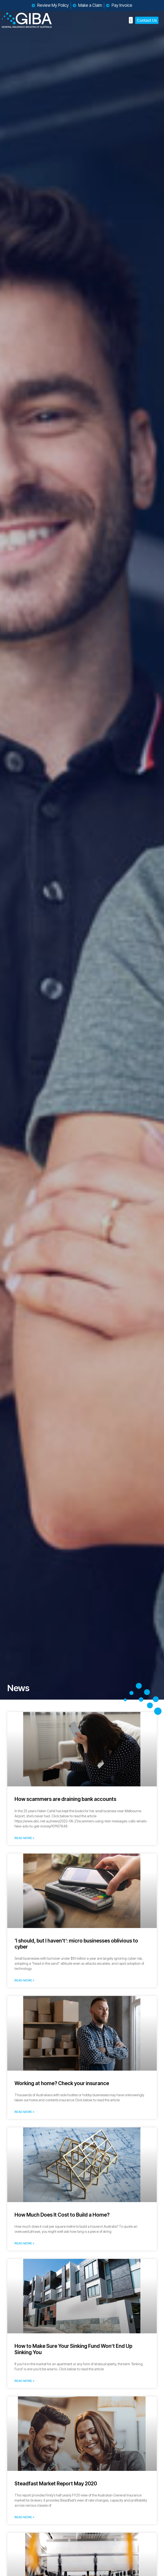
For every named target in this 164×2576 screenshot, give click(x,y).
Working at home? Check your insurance (62, 2083)
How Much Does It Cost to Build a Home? (62, 2215)
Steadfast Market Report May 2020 (56, 2484)
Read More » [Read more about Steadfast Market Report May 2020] (24, 2517)
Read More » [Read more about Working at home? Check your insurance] (24, 2112)
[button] (131, 20)
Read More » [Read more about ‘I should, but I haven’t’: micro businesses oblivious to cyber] (24, 1980)
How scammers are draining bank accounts (65, 1799)
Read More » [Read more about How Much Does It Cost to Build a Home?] (24, 2243)
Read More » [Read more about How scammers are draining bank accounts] (24, 1838)
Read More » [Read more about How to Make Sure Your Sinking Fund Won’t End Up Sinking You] (24, 2381)
